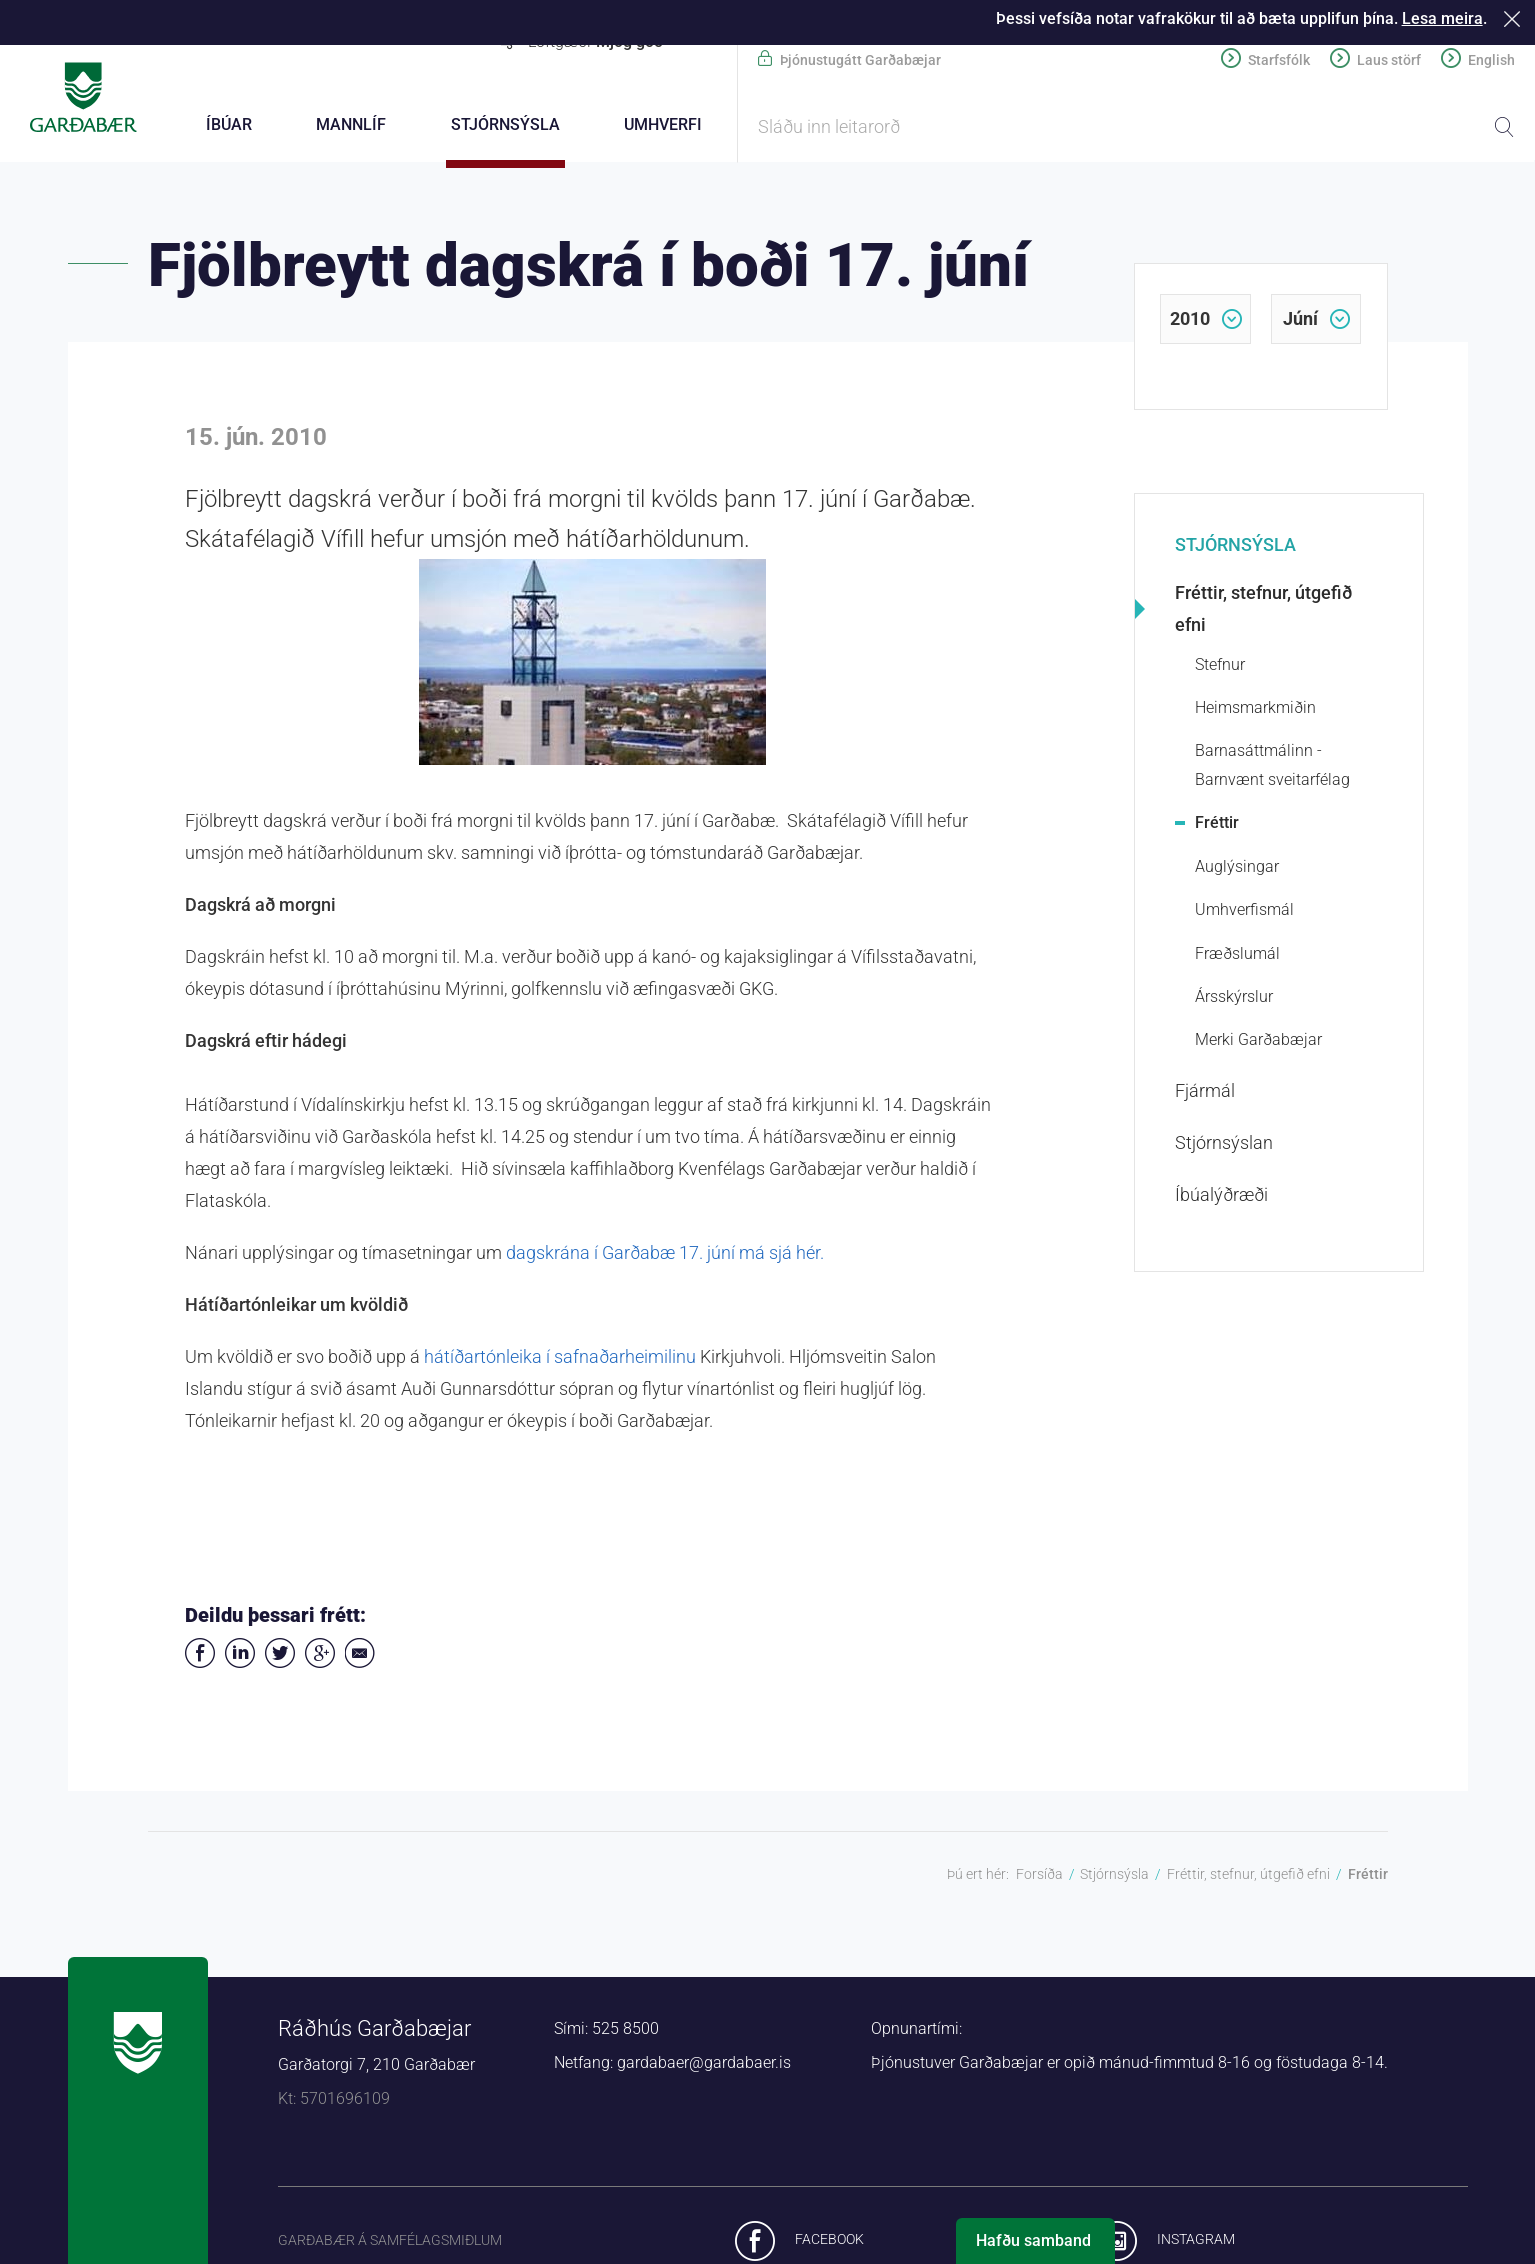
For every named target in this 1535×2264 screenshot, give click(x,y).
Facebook (829, 2242)
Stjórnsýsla (1235, 547)
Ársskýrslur (1234, 999)
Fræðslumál (1237, 956)
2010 (1190, 321)
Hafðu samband (1033, 2240)
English (1491, 60)
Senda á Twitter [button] (280, 1656)
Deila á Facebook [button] (200, 1656)
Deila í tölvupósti (360, 1656)
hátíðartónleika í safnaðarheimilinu (562, 1359)
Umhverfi (663, 124)
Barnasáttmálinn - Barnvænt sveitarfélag (1272, 767)
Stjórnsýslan (1224, 1145)
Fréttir (1217, 825)
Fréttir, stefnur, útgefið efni (1263, 611)
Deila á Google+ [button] (320, 1656)
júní (1300, 321)
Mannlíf (351, 124)
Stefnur (1220, 667)
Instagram (1196, 2242)
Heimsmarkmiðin (1255, 710)
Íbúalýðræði (1221, 1197)
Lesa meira (1442, 18)
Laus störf (1389, 60)
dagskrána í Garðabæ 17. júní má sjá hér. (665, 1255)
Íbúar (229, 124)
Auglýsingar (1237, 869)
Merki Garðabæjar (1258, 1042)
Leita (1504, 127)
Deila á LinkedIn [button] (240, 1656)
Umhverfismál (1244, 912)
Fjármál (1205, 1093)
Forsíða (1039, 1877)
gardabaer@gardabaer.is (704, 2065)
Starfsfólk (1279, 60)
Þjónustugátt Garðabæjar (860, 60)
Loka (1515, 18)
